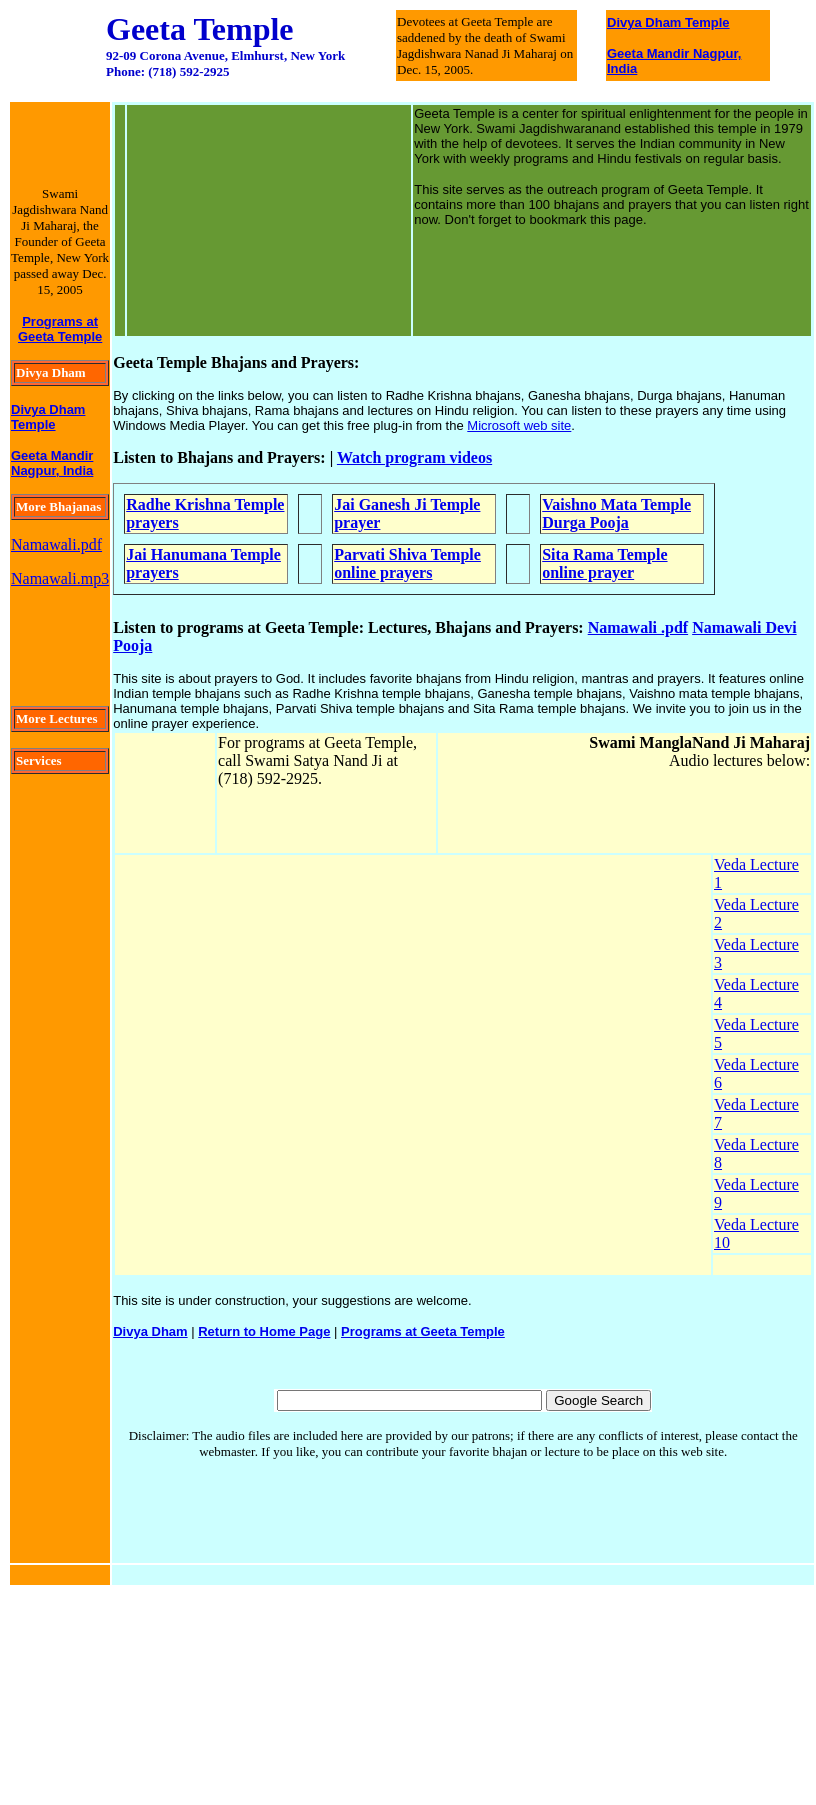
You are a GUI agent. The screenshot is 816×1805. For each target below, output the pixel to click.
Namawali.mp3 (60, 578)
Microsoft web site (519, 425)
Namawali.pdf (56, 544)
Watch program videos (414, 457)
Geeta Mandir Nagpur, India (52, 463)
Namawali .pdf (638, 627)
